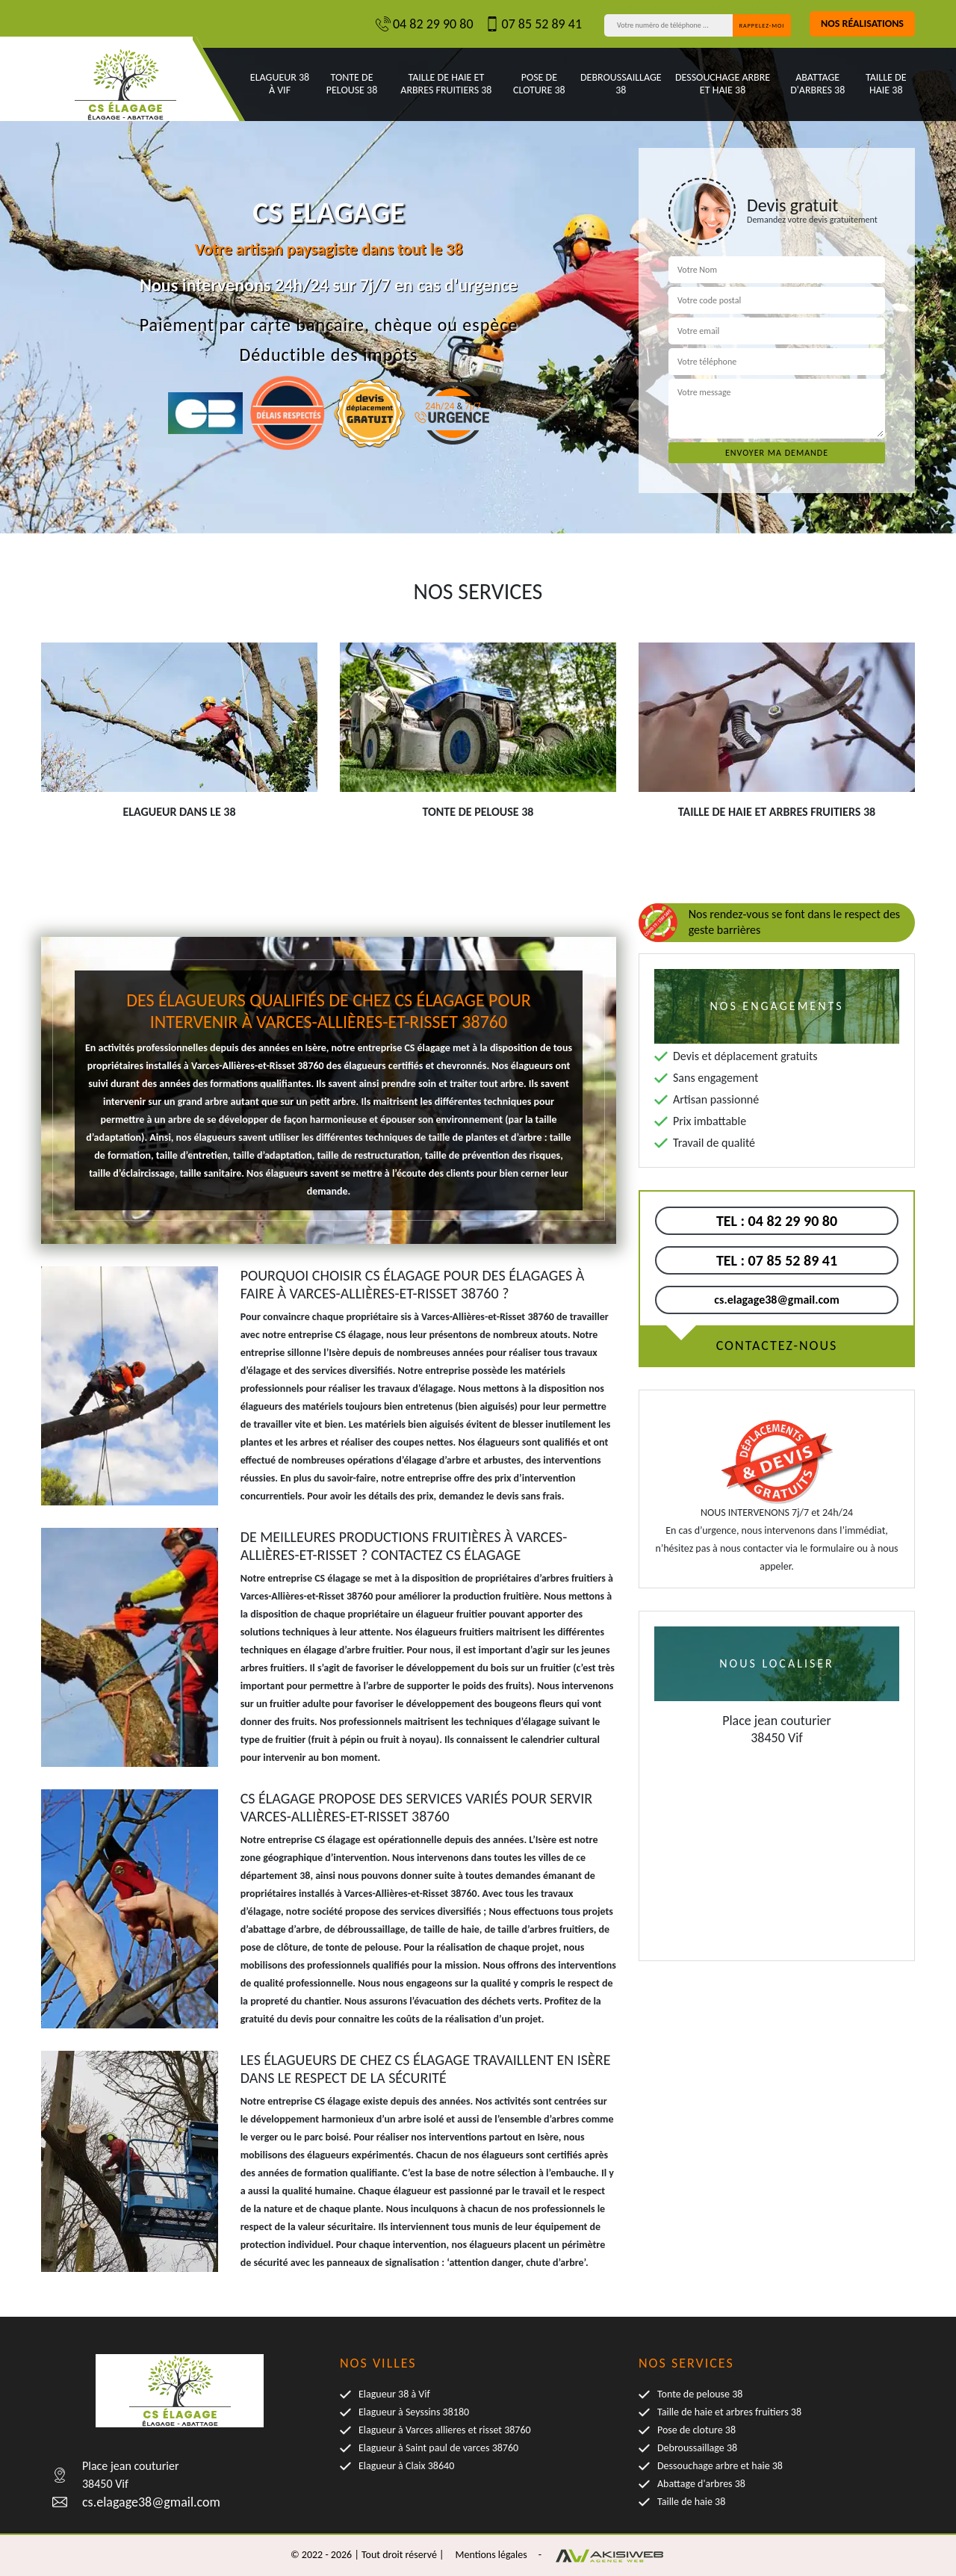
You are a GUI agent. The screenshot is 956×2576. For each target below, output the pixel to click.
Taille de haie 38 (886, 83)
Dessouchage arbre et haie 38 (722, 83)
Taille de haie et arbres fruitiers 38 (445, 83)
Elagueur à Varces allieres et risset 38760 (444, 2430)
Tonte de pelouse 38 (352, 83)
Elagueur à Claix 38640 (406, 2465)
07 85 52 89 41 (534, 24)
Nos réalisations (862, 23)
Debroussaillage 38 (621, 83)
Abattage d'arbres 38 (817, 83)
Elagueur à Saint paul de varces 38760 (438, 2448)
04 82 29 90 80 (425, 24)
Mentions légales (491, 2554)
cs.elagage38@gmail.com (776, 1299)
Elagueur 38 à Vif (279, 83)
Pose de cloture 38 (539, 83)
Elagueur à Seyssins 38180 (413, 2412)
